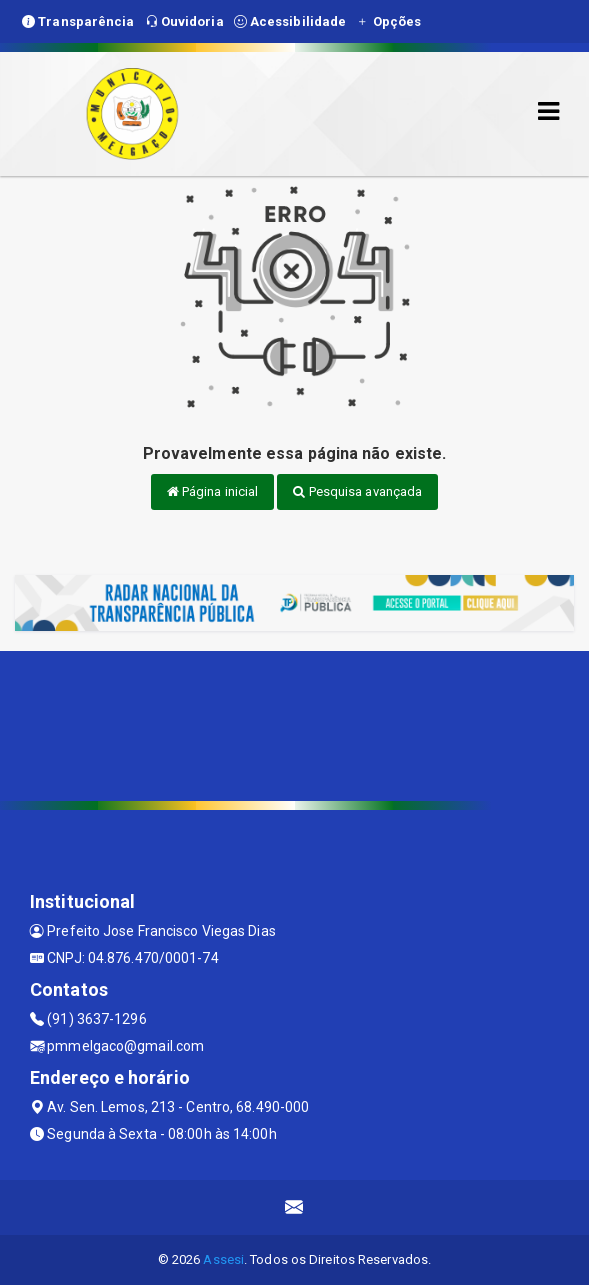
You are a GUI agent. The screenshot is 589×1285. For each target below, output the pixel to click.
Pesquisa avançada (357, 491)
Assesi (223, 1259)
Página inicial (213, 491)
